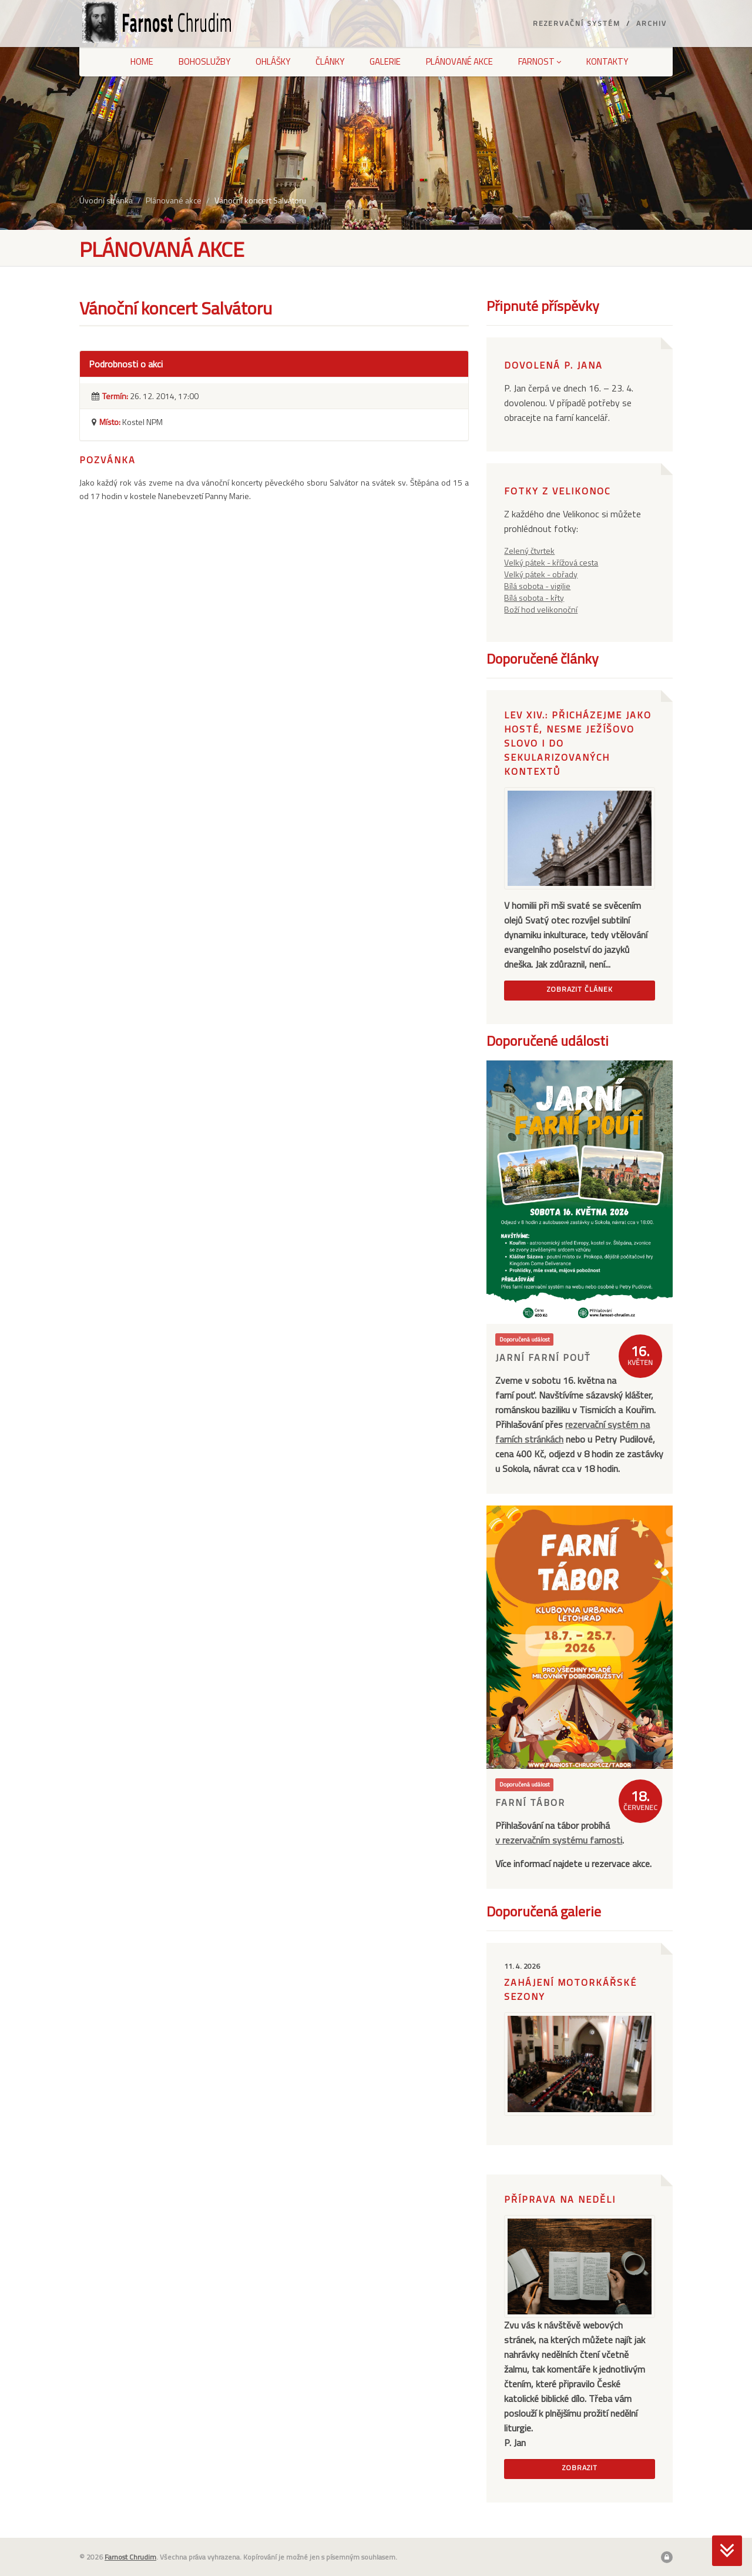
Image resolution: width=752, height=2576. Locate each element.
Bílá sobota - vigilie (537, 586)
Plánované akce (459, 61)
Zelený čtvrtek (529, 550)
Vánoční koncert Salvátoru (260, 200)
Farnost (539, 61)
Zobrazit (579, 2467)
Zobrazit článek (580, 989)
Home (141, 61)
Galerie (385, 61)
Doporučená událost (524, 1339)
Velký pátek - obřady (541, 574)
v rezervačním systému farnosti (558, 1840)
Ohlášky (273, 61)
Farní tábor (530, 1802)
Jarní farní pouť (542, 1357)
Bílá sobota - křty (534, 597)
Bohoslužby (204, 61)
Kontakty (607, 61)
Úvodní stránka (106, 200)
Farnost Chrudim (130, 2556)
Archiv (651, 23)
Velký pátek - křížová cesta (551, 562)
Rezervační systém (576, 23)
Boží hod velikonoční (541, 609)
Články (329, 61)
